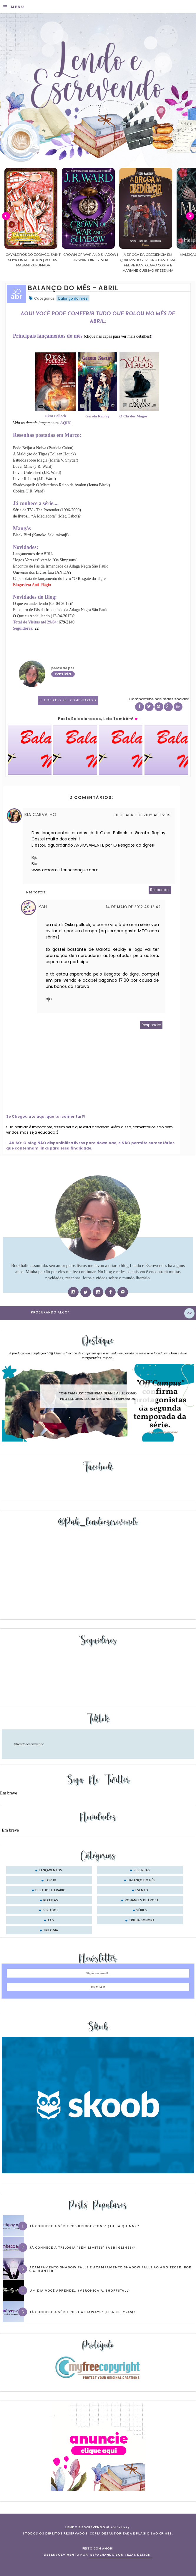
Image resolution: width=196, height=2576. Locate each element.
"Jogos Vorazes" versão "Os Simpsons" (45, 560)
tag (50, 1920)
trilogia (50, 1930)
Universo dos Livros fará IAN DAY (42, 572)
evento (141, 1890)
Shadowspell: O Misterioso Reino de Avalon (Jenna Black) (61, 485)
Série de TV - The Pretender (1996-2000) (47, 510)
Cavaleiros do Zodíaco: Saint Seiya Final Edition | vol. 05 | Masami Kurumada (90, 260)
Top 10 (50, 1880)
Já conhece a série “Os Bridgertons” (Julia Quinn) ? (84, 2226)
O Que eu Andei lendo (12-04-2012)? (44, 616)
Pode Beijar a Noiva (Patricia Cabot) (43, 448)
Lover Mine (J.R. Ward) (32, 466)
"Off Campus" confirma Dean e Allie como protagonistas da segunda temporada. (98, 1396)
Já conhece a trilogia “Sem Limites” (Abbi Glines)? (82, 2247)
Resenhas (142, 1870)
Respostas (35, 892)
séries (141, 1910)
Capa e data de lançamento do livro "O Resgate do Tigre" (60, 578)
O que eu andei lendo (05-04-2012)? (43, 603)
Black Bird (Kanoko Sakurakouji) (41, 535)
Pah (43, 906)
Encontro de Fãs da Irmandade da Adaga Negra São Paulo (61, 566)
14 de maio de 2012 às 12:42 (133, 906)
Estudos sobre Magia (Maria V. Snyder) (45, 460)
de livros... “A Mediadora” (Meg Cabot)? (47, 516)
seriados (51, 1910)
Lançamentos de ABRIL (33, 554)
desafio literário (50, 1890)
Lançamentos (50, 1870)
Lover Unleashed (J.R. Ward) (37, 472)
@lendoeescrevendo (29, 1744)
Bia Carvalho (40, 814)
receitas (50, 1900)
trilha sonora (142, 1920)
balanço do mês (73, 298)
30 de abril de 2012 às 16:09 (142, 814)
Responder (160, 889)
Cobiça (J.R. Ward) (28, 491)
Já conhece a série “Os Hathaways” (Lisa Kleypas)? (82, 2312)
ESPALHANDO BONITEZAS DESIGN (120, 2554)
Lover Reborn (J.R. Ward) (34, 479)
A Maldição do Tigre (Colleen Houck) (44, 454)
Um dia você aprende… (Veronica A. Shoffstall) (79, 2290)
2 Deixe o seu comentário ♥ (70, 700)
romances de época (142, 1900)
